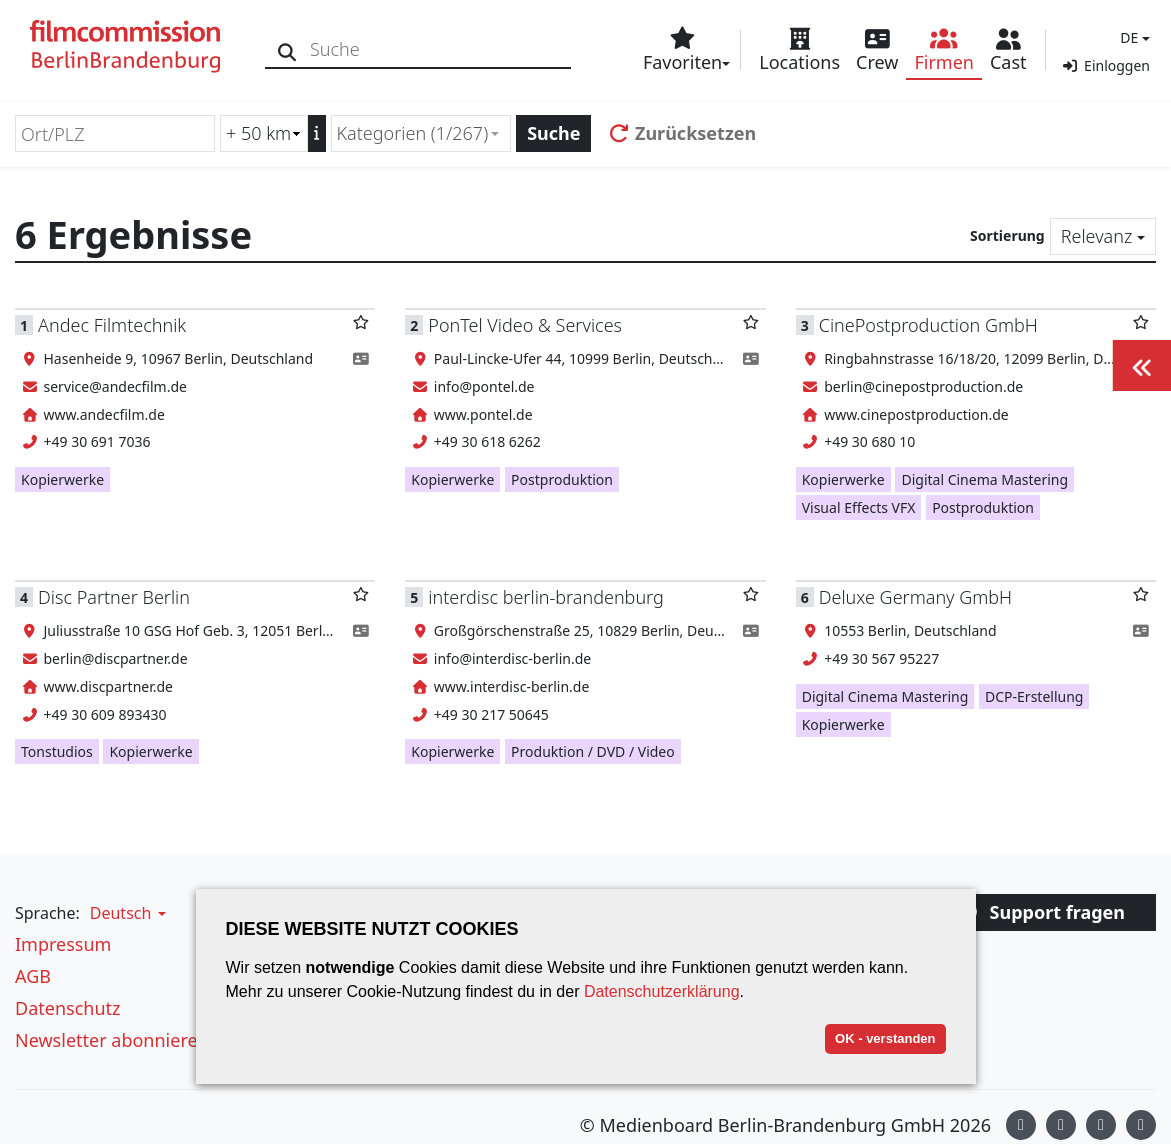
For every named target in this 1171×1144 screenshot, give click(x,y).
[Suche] (287, 49)
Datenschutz (67, 1008)
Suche (553, 133)
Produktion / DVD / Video (593, 751)
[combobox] (421, 133)
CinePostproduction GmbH (928, 325)
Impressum (63, 944)
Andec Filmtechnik (112, 325)
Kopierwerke (62, 479)
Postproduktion (562, 479)
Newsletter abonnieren (112, 1040)
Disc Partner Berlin (114, 597)
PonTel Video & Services (525, 325)
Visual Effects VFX (859, 507)
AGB (33, 976)
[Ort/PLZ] (115, 133)
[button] (1132, 37)
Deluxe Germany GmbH (915, 597)
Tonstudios (57, 751)
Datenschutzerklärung (662, 991)
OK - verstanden (885, 1038)
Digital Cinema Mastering (984, 479)
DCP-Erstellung (1034, 696)
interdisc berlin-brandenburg (545, 597)
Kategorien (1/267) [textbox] (413, 133)
